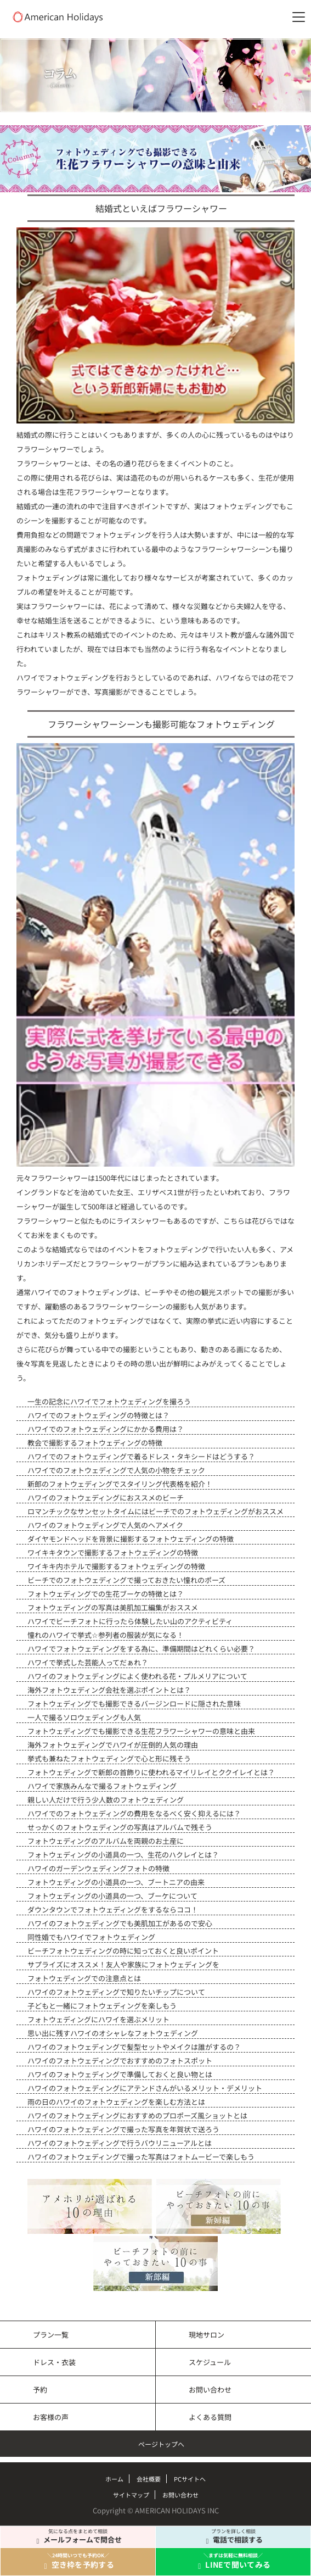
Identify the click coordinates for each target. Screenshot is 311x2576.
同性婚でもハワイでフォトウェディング (91, 1937)
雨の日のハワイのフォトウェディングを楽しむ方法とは (116, 2102)
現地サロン (206, 2334)
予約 (40, 2389)
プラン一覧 (51, 2334)
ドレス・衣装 (54, 2362)
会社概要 (149, 2478)
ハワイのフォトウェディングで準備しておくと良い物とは (119, 2074)
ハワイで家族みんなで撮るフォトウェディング (102, 1786)
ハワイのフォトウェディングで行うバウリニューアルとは (119, 2143)
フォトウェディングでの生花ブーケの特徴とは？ (105, 1593)
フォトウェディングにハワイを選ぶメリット (98, 2019)
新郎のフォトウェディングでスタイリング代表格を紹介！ (119, 1484)
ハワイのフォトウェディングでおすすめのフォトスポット (119, 2060)
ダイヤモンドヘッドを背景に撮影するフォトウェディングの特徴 (130, 1539)
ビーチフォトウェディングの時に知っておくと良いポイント (123, 1950)
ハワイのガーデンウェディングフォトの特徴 (98, 1868)
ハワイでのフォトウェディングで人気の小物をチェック (116, 1470)
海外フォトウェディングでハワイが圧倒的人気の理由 (112, 1744)
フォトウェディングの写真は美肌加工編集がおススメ (112, 1607)
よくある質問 (210, 2417)
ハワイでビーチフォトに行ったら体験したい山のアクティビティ (130, 1621)
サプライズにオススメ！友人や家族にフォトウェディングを (123, 1964)
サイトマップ (131, 2494)
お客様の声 (51, 2417)
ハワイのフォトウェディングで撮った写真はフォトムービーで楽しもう (141, 2156)
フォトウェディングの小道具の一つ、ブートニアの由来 (116, 1882)
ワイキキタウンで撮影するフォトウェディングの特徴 (112, 1552)
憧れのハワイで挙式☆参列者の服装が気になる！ (105, 1635)
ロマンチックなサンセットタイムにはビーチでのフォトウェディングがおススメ (155, 1511)
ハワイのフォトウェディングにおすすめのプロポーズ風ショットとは (137, 2115)
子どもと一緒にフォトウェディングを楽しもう (102, 2005)
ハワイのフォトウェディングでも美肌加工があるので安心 (119, 1923)
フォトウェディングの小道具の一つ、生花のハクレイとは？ (123, 1854)
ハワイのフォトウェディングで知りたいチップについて (116, 1992)
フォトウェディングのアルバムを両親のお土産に (105, 1841)
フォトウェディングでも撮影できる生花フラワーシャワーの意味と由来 (141, 1731)
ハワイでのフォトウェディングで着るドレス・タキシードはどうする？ (141, 1456)
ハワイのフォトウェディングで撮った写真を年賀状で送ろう (123, 2129)
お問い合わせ (210, 2389)
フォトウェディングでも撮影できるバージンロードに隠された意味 (134, 1703)
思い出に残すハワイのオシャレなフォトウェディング (112, 2033)
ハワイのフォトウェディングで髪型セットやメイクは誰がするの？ (134, 2047)
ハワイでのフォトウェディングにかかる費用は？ (105, 1429)
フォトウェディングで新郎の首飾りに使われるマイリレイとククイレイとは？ (151, 1772)
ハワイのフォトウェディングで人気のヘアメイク (105, 1525)
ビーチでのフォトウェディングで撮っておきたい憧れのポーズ (126, 1580)
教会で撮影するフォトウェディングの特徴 (94, 1442)
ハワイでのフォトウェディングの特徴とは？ (98, 1415)
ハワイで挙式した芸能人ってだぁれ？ (87, 1662)
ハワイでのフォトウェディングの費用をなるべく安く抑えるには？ (134, 1813)
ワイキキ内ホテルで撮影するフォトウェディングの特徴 (116, 1566)
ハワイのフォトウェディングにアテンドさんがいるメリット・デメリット (144, 2088)
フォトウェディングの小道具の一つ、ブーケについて (112, 1896)
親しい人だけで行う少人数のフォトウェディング (105, 1799)
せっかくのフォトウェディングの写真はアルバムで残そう (119, 1827)
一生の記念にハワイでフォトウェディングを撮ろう (109, 1401)
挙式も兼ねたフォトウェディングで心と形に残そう (109, 1758)
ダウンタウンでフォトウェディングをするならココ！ (112, 1909)
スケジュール (210, 2362)
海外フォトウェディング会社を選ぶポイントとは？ (109, 1690)
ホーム (114, 2478)
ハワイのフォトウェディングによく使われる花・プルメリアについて (137, 1676)
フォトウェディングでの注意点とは (84, 1978)
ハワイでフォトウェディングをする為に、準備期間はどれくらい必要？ (141, 1648)
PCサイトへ (190, 2478)
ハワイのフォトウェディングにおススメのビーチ (105, 1497)
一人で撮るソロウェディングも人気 (84, 1717)
